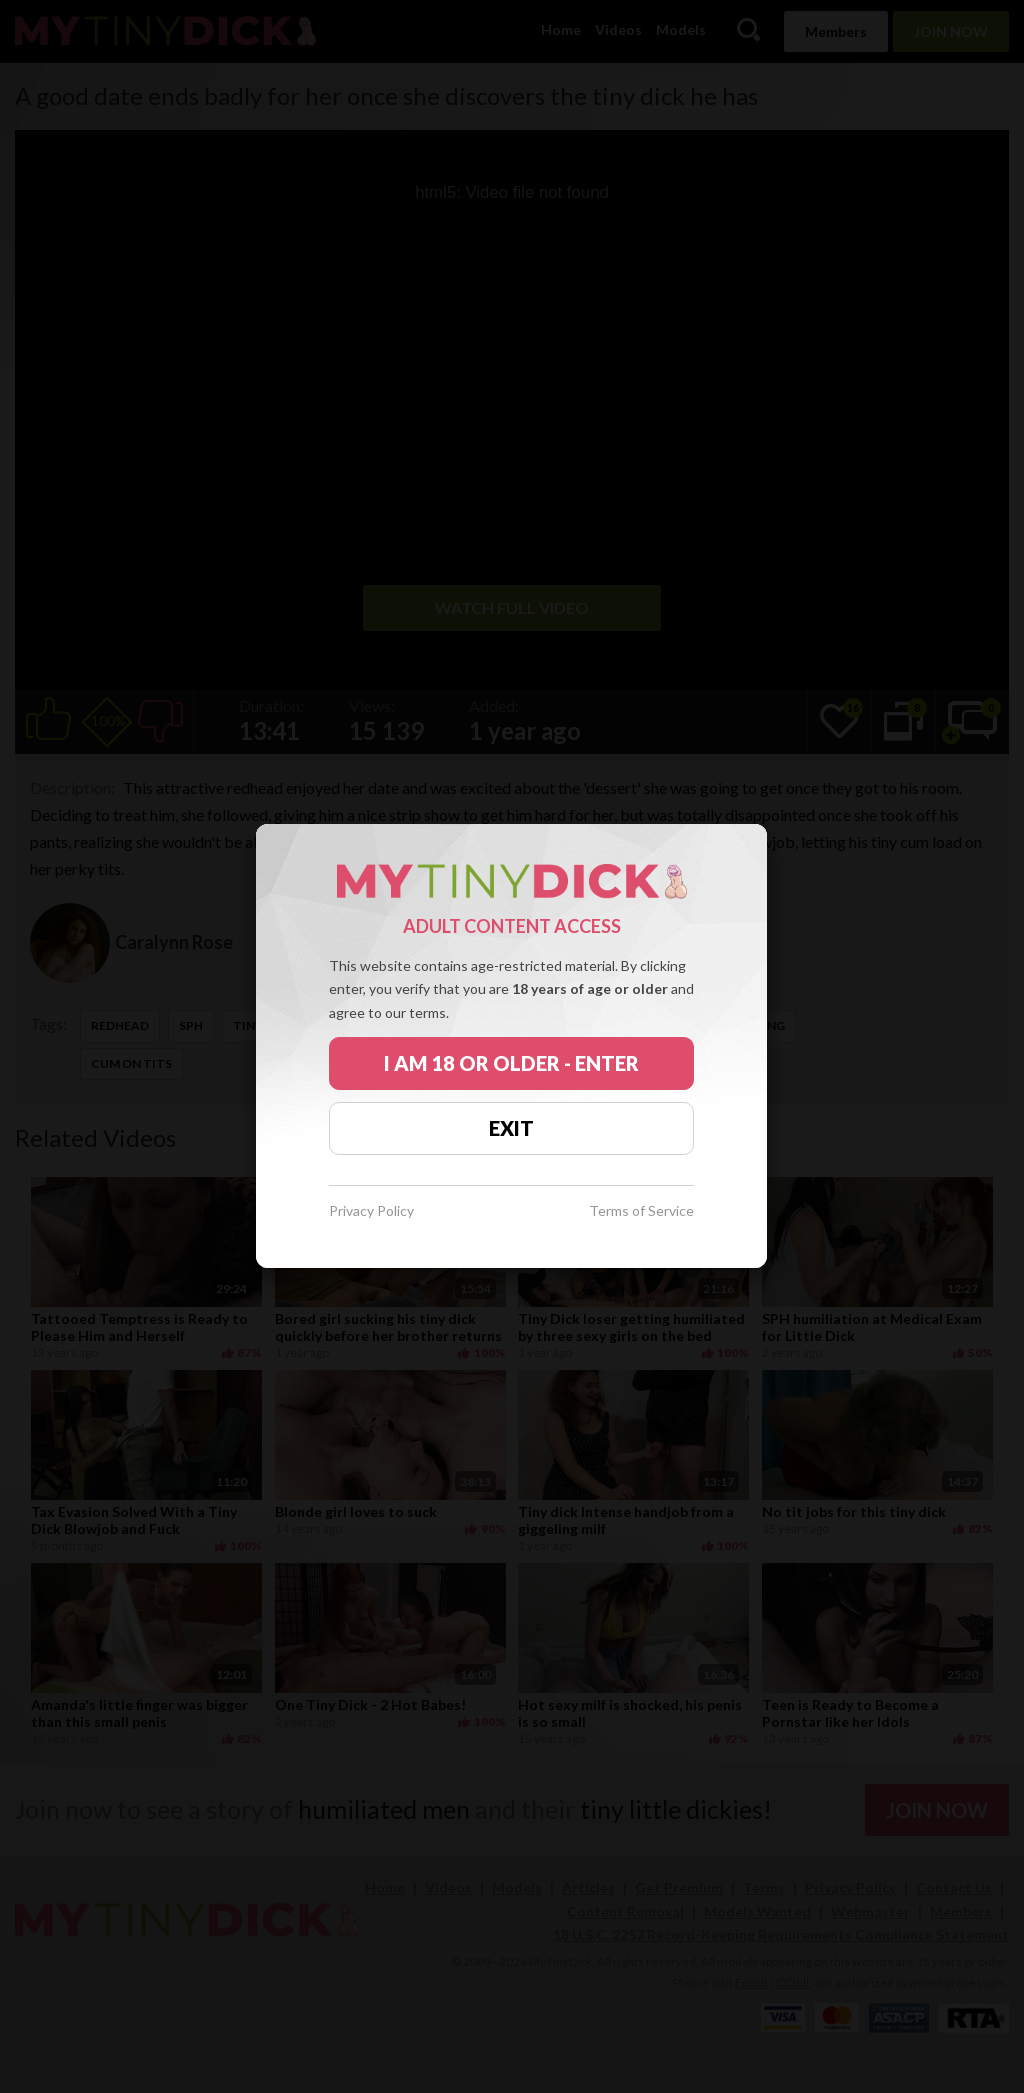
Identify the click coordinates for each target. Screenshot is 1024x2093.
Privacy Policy (371, 1211)
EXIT (511, 1128)
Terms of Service (641, 1211)
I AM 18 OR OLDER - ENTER (511, 1063)
